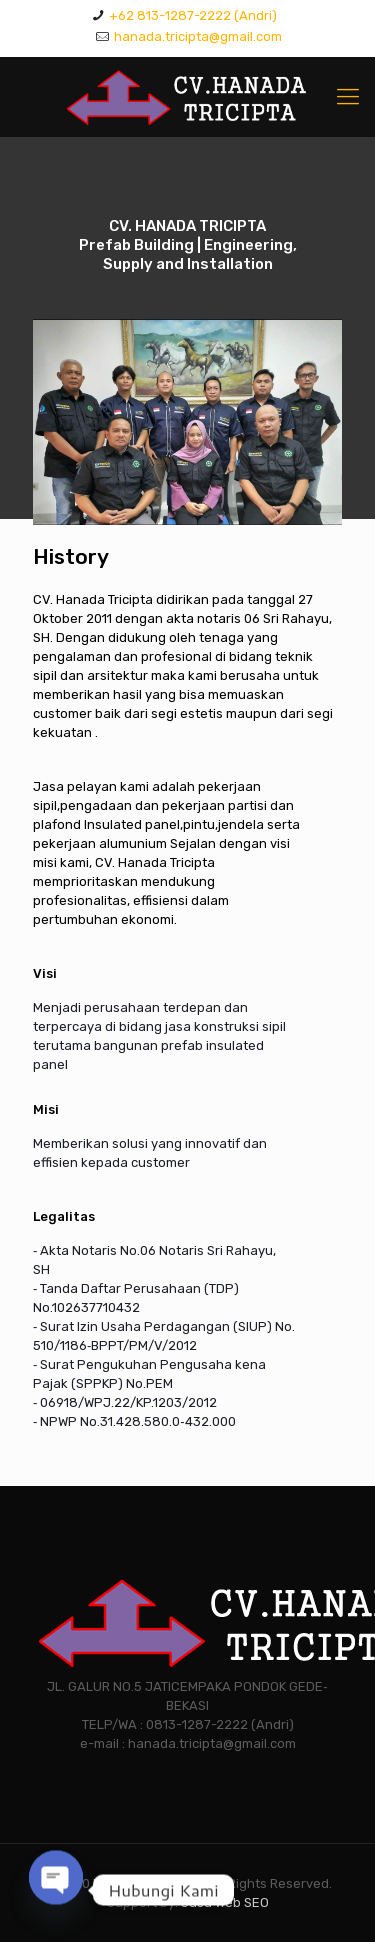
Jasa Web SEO (225, 1902)
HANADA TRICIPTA (148, 1883)
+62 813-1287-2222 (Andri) (193, 15)
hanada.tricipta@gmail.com (198, 36)
